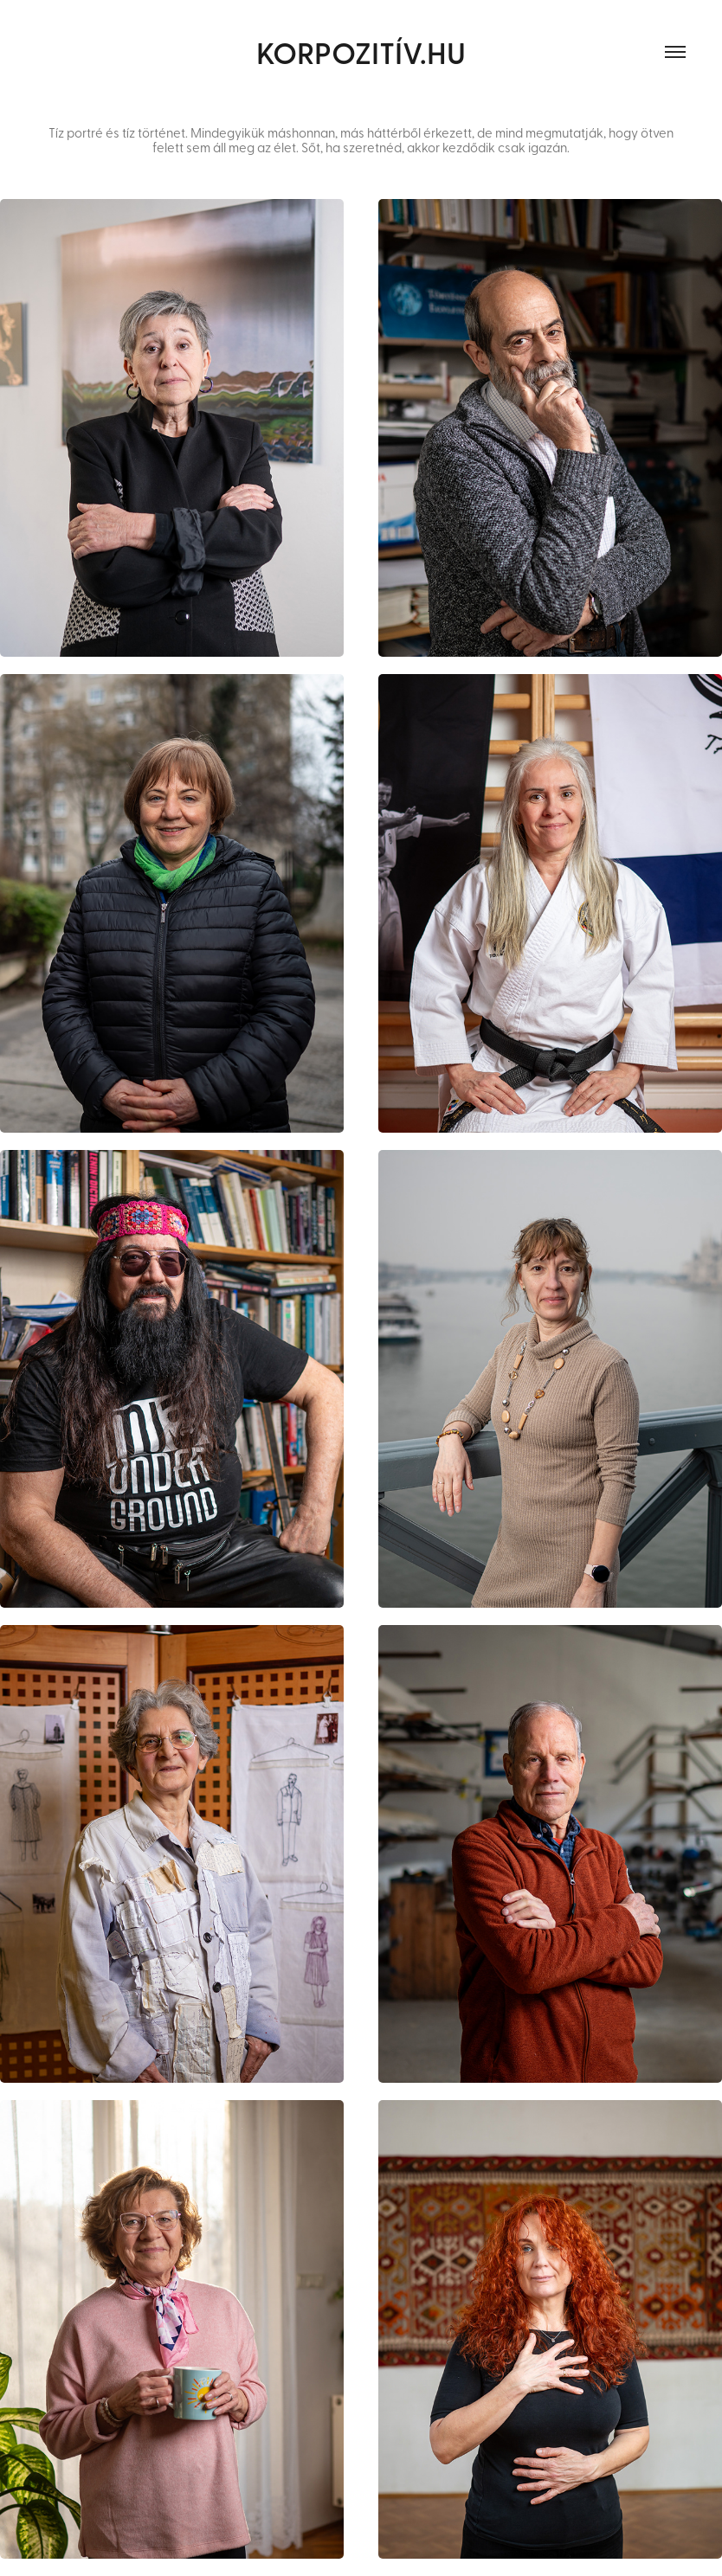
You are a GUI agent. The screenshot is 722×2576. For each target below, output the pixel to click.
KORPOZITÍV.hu (361, 52)
